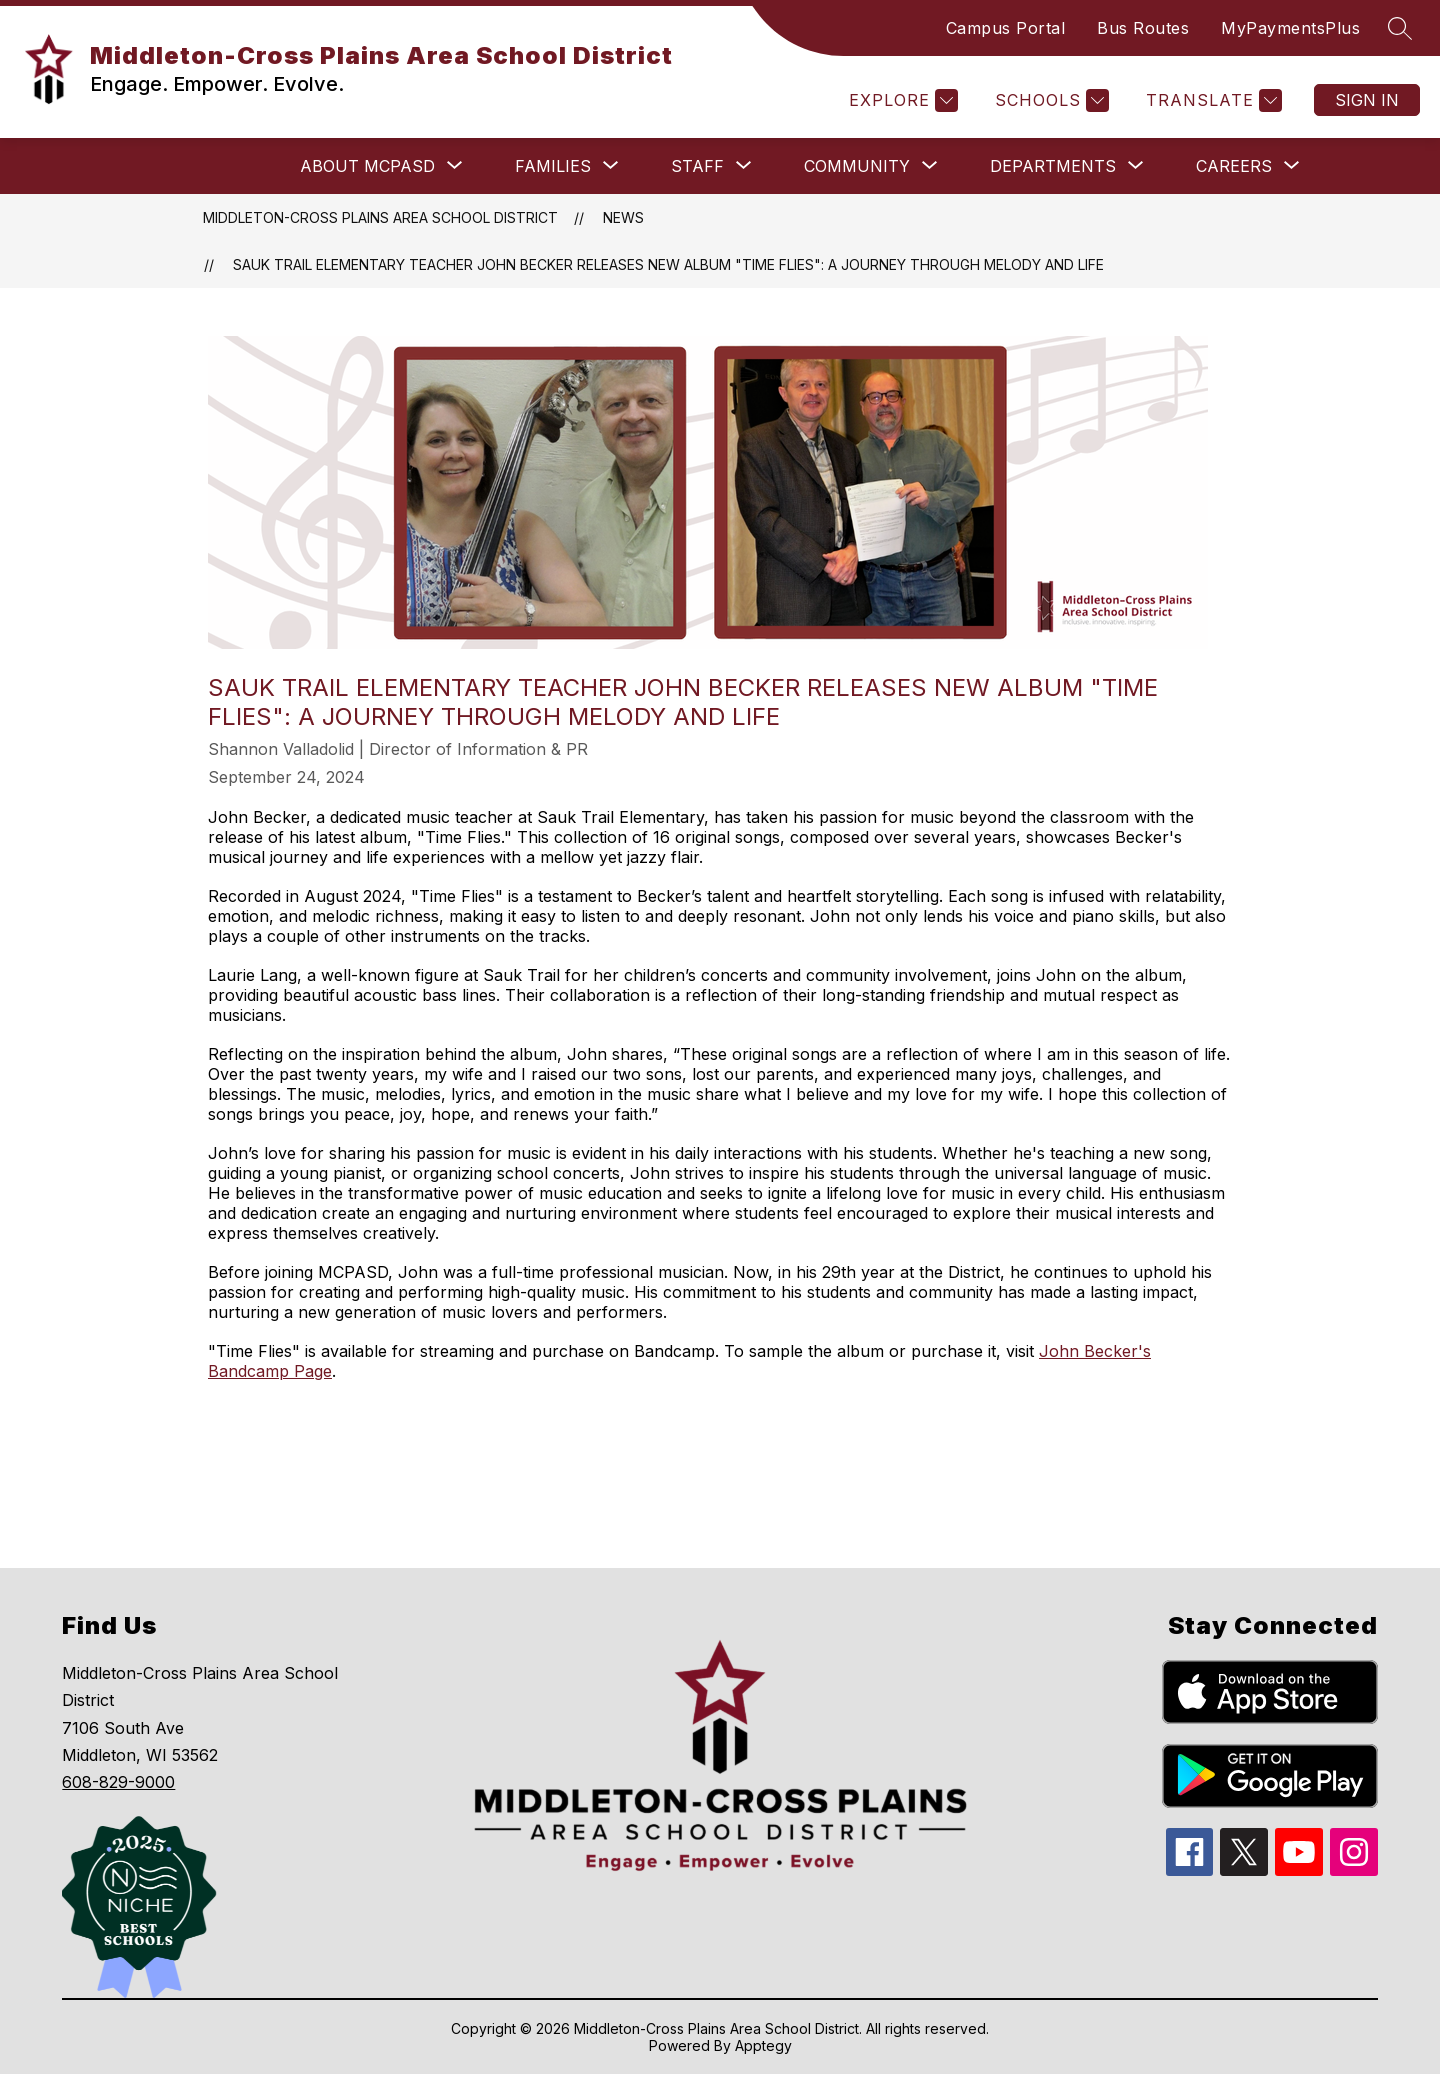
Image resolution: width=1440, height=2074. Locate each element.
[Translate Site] (1211, 100)
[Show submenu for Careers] (1234, 166)
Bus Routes (1143, 28)
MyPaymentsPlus (1290, 28)
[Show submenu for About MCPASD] (367, 166)
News (623, 217)
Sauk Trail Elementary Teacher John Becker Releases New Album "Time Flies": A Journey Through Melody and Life (668, 264)
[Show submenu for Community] (857, 166)
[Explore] (901, 100)
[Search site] (1400, 28)
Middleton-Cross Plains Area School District (380, 217)
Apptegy (763, 2045)
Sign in (1367, 100)
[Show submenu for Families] (553, 166)
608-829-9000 (118, 1782)
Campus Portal (1006, 28)
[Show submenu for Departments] (1053, 166)
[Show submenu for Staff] (697, 166)
